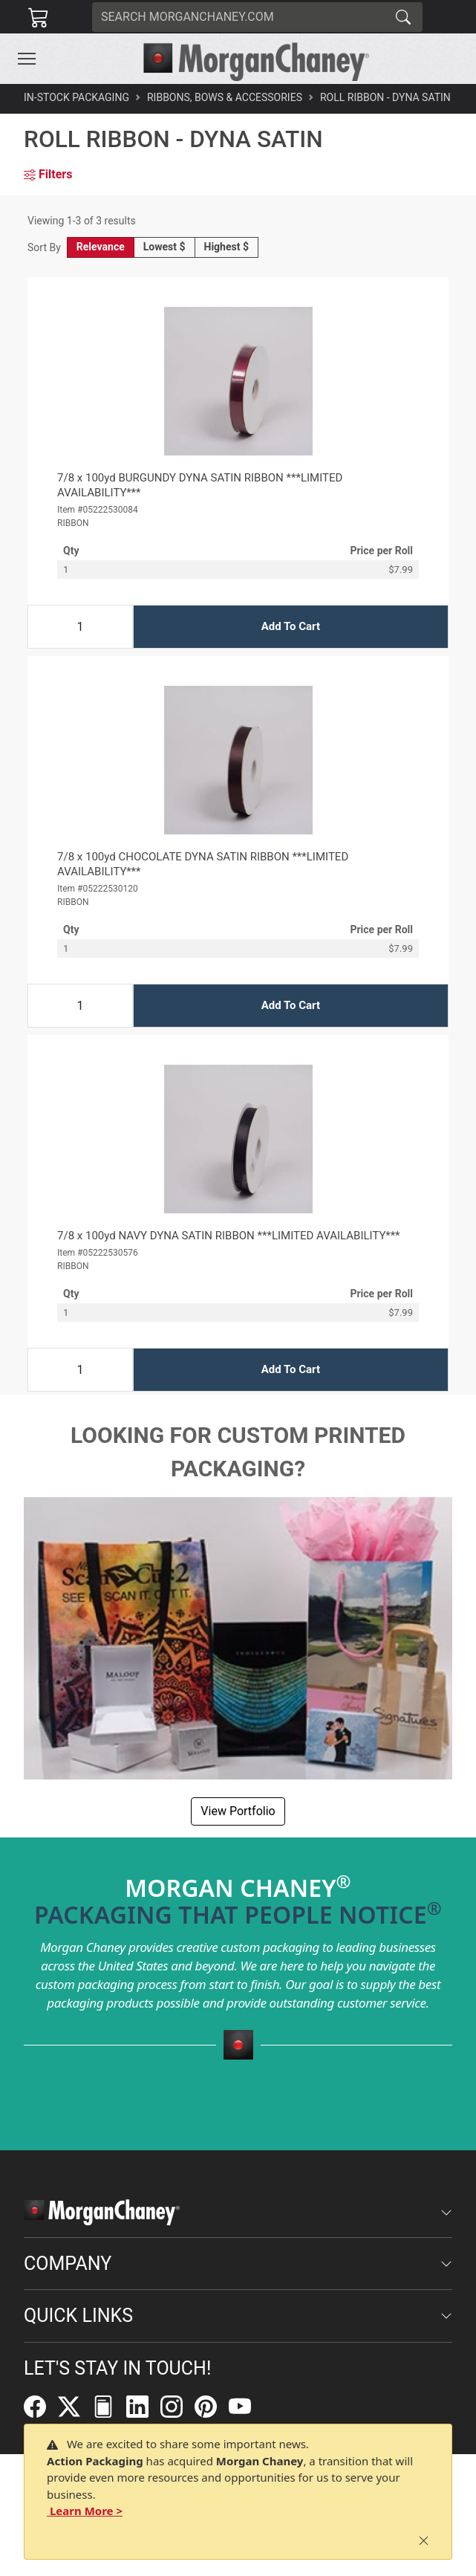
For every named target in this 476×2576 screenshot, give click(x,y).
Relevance (100, 247)
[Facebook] (41, 2406)
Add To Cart (290, 626)
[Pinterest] (212, 2406)
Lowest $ (164, 247)
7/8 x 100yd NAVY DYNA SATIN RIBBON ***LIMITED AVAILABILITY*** (228, 1235)
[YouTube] (246, 2406)
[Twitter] (75, 2406)
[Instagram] (177, 2406)
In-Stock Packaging (76, 97)
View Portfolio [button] (237, 1811)
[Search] (238, 17)
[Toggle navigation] (27, 59)
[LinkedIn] (143, 2406)
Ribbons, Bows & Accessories (224, 97)
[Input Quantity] (80, 627)
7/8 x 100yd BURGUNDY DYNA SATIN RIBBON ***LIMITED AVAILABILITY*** (199, 485)
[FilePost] (109, 2406)
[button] (27, 59)
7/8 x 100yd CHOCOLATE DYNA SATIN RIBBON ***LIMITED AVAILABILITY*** (202, 864)
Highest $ (226, 247)
